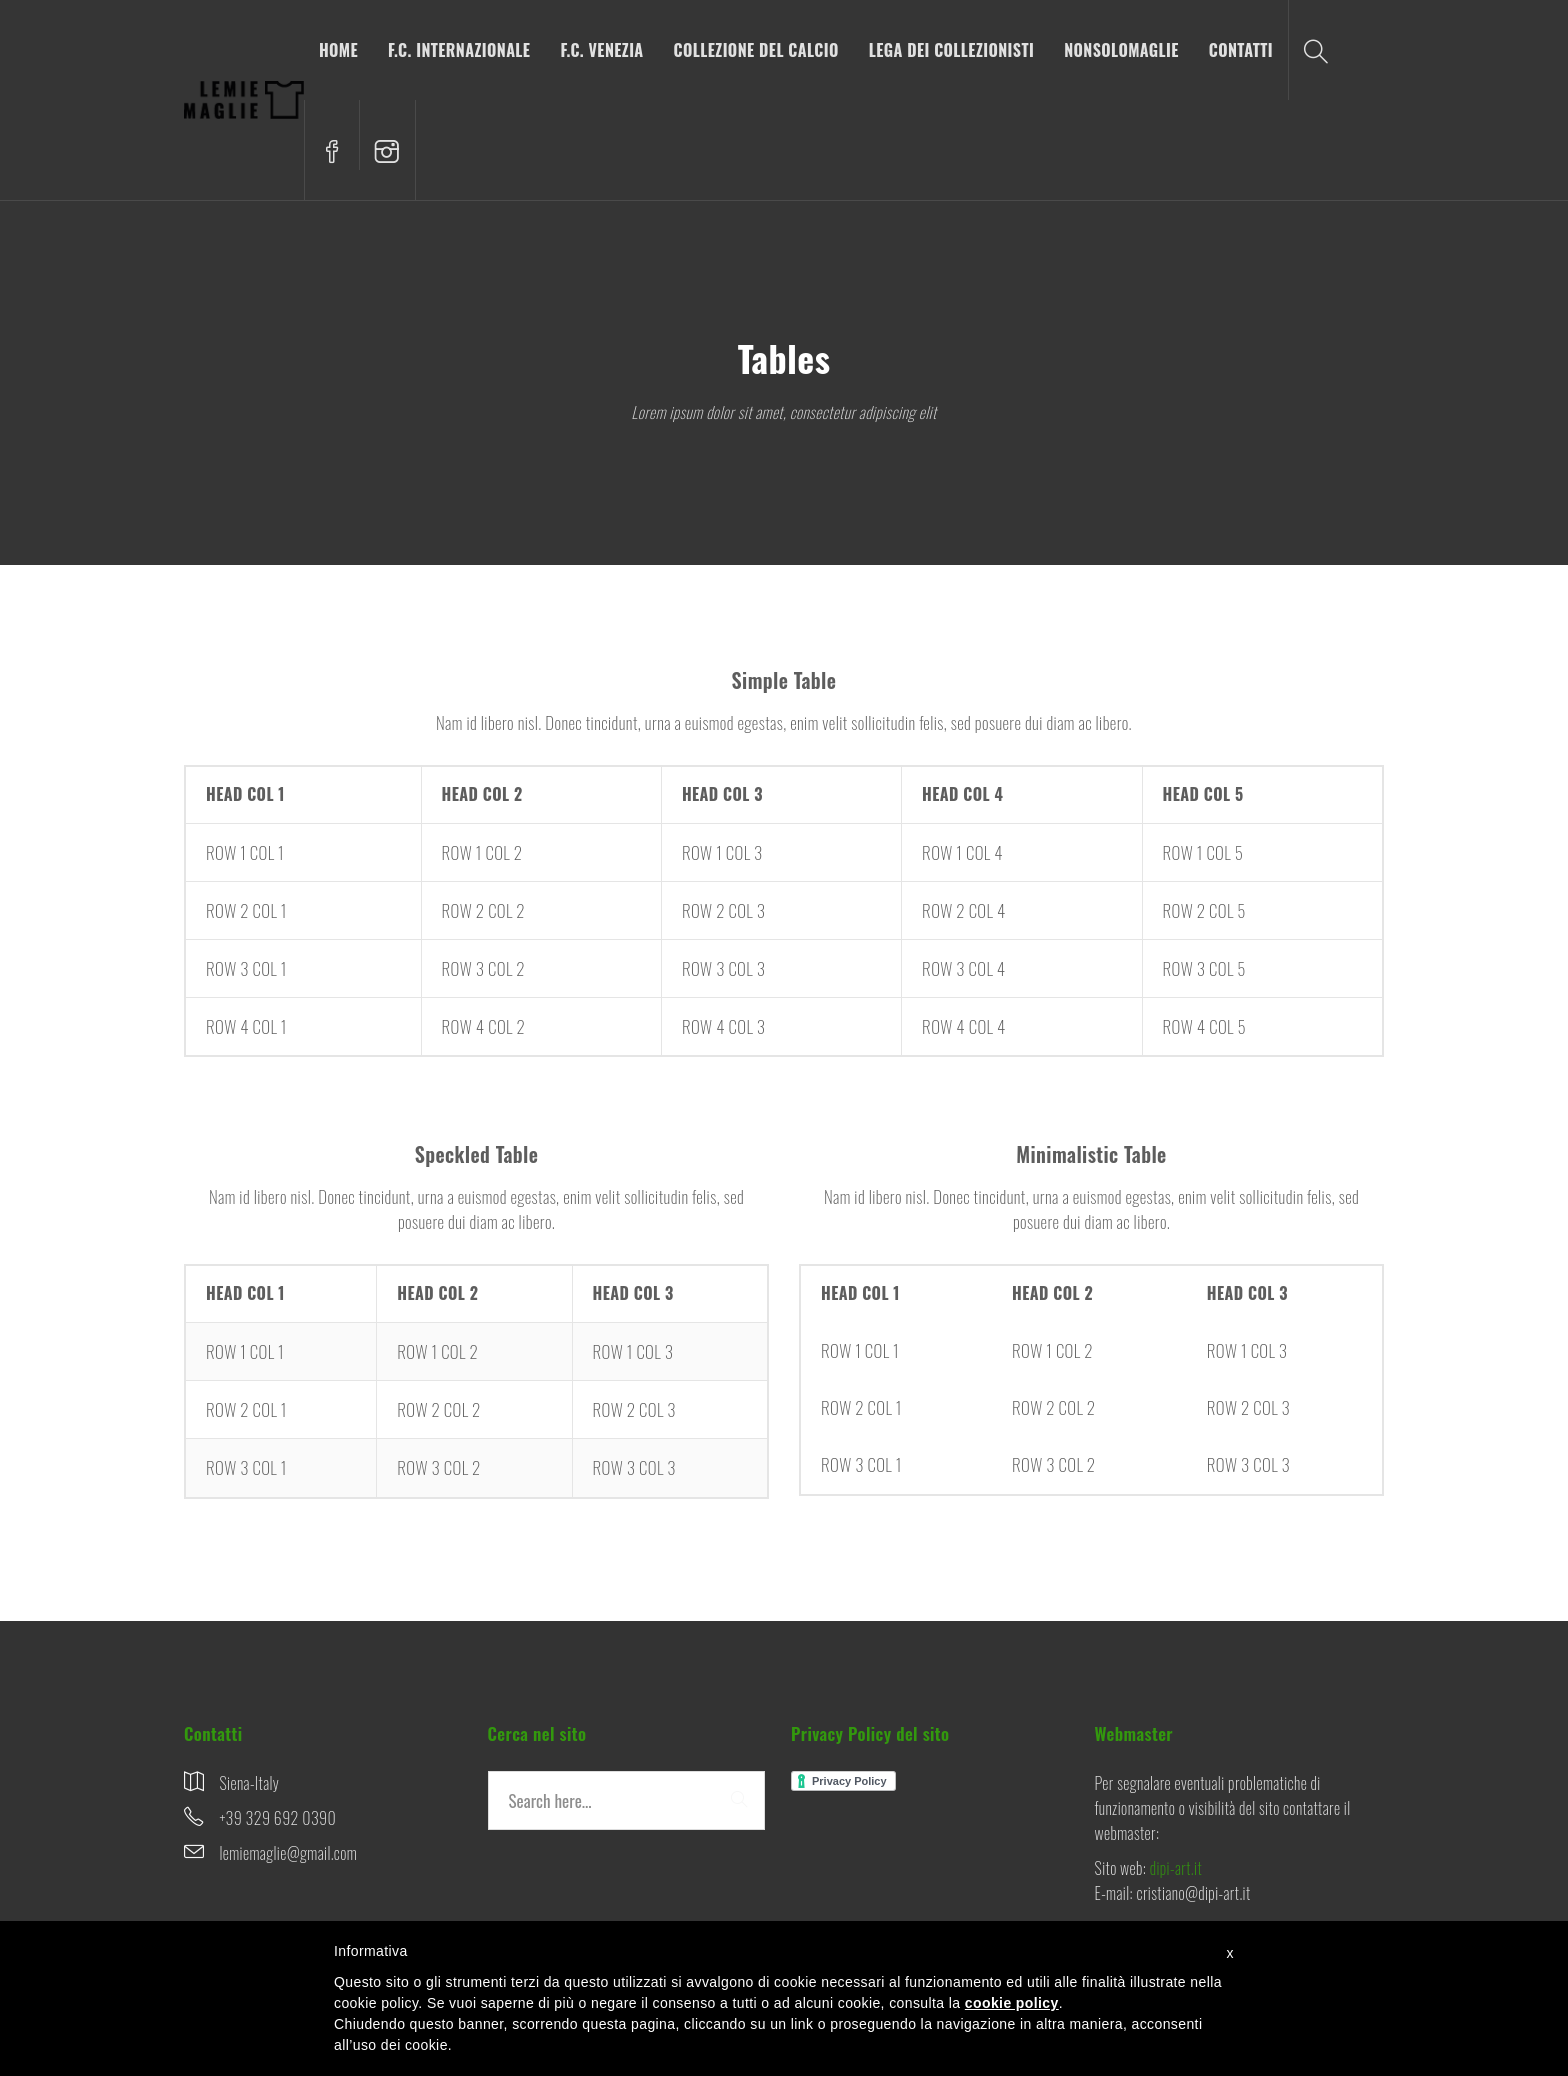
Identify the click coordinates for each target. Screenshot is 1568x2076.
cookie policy (1012, 2003)
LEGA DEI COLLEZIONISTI (952, 50)
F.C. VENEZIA (601, 50)
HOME (338, 50)
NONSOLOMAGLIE (1121, 50)
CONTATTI (1241, 50)
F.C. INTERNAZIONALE (459, 50)
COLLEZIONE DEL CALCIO (756, 50)
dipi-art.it (1176, 1868)
